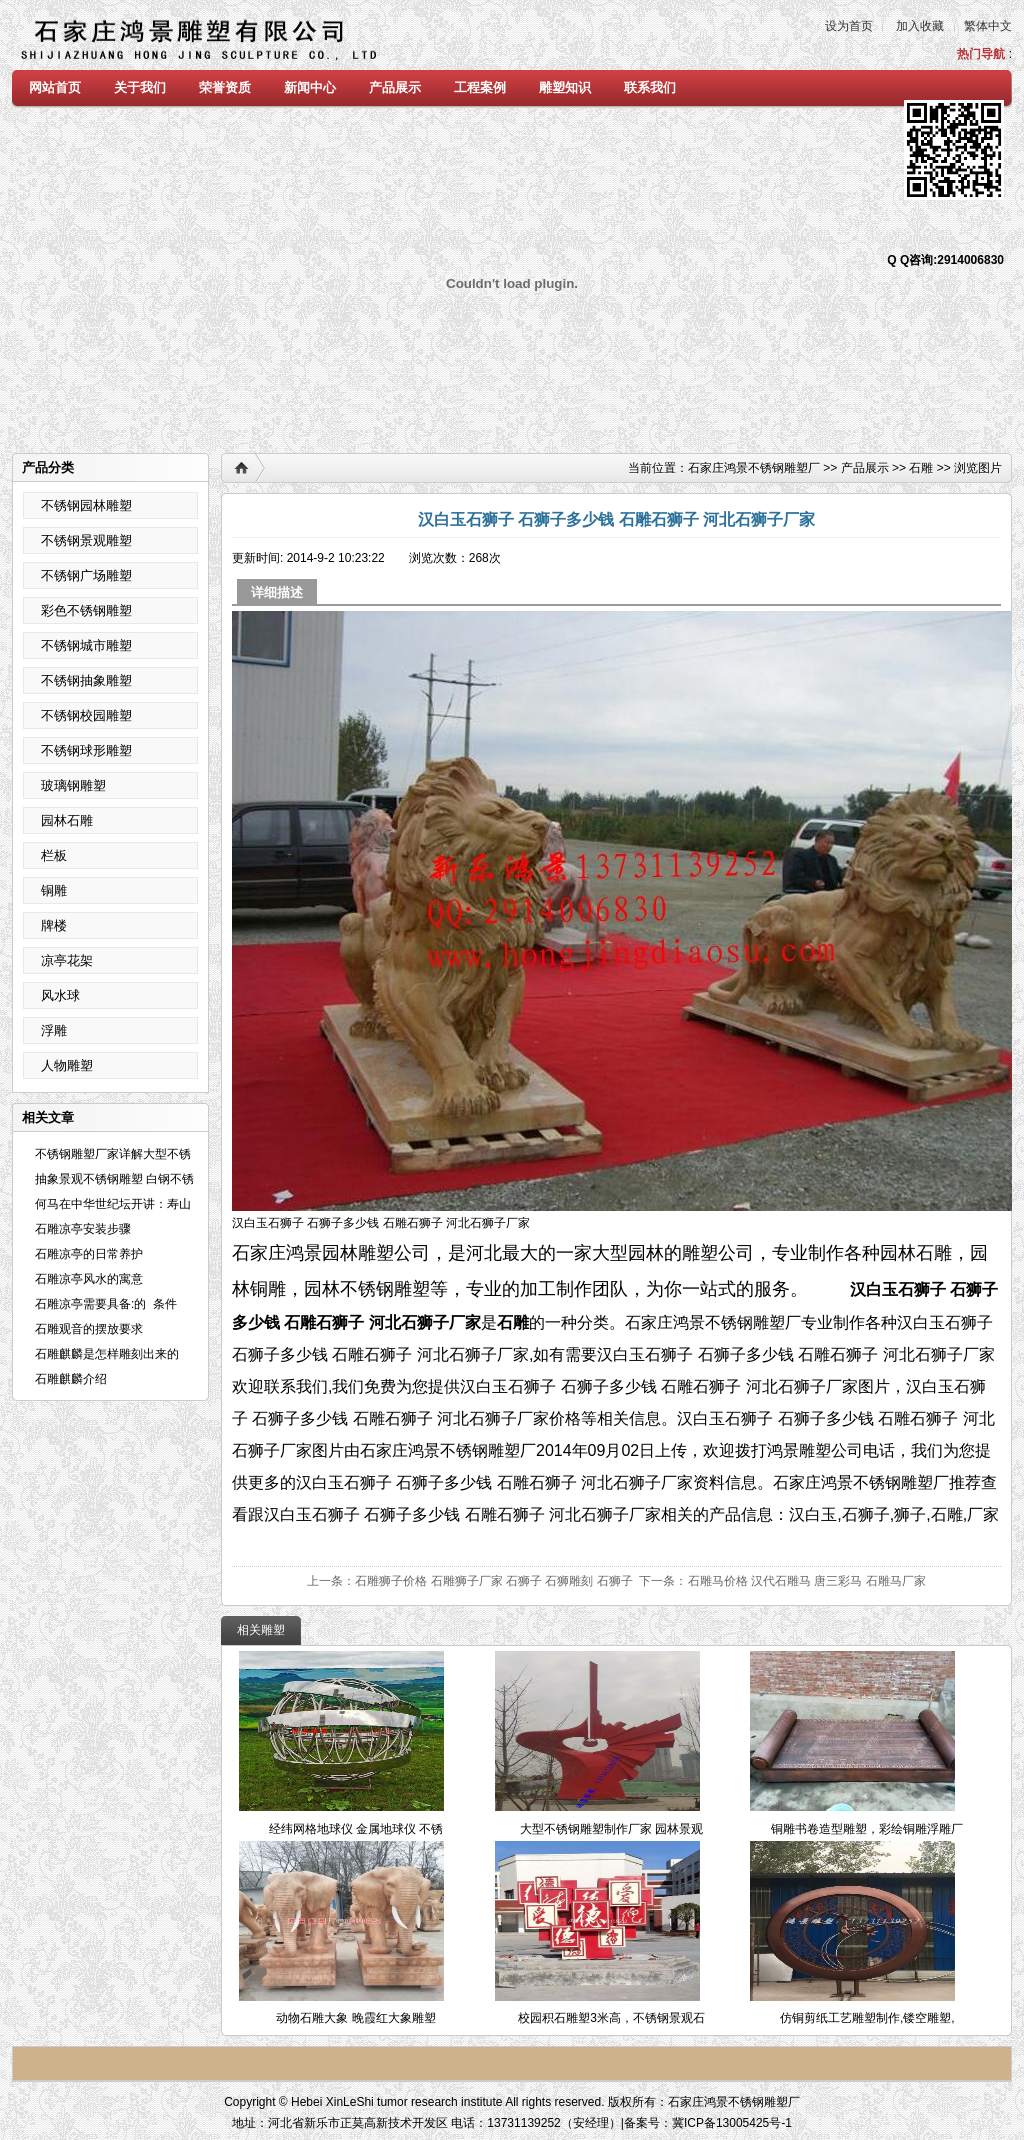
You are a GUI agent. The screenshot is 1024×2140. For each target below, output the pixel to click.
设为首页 (849, 26)
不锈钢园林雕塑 (86, 505)
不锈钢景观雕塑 (86, 540)
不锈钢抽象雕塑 (86, 680)
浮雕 (54, 1030)
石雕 (921, 468)
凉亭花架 (67, 960)
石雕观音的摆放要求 (89, 1329)
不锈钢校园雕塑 (86, 715)
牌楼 (54, 925)
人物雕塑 (67, 1065)
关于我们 (140, 87)
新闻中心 (310, 87)
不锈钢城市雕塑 (86, 645)
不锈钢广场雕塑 (86, 575)
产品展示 (395, 87)
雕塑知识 (565, 87)
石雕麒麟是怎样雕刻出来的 (107, 1354)
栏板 (54, 855)
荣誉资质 (225, 87)
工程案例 (480, 87)
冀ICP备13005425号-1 (732, 2123)
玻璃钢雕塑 (73, 785)
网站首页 (55, 87)
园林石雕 (67, 820)
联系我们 (650, 87)
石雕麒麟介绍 (71, 1379)
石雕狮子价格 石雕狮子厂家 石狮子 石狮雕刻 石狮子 (493, 1581)
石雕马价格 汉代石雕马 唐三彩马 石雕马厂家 (807, 1581)
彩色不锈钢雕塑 (86, 610)
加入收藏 (920, 26)
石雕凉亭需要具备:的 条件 (114, 1304)
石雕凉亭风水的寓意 (89, 1279)
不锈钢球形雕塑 (86, 750)
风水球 (60, 995)
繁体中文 (988, 26)
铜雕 (54, 890)
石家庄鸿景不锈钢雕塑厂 (754, 468)
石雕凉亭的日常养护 (89, 1254)
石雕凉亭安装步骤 (83, 1229)
